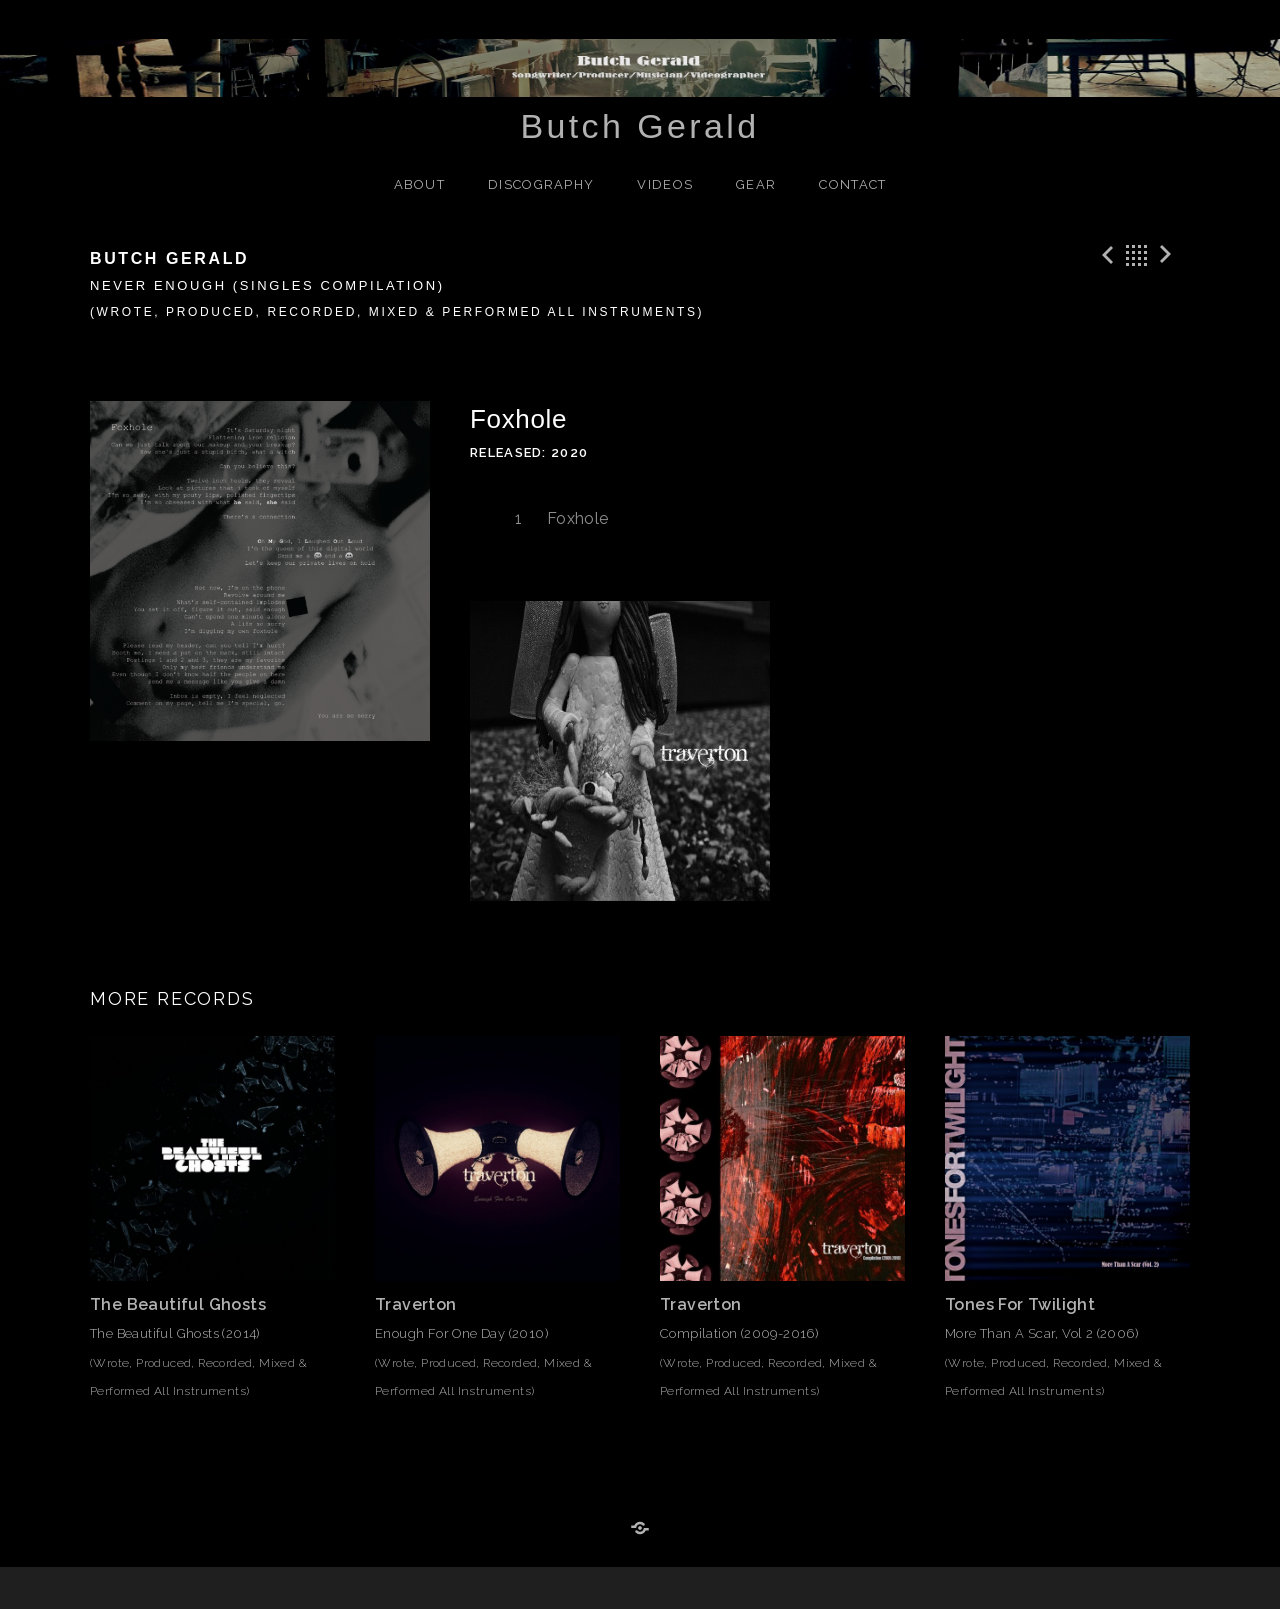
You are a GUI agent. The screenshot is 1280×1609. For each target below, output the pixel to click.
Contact (852, 184)
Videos (665, 184)
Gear (756, 184)
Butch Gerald (639, 126)
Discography (541, 184)
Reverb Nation (640, 1529)
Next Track (1169, 255)
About (420, 184)
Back (1137, 255)
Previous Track (1105, 255)
